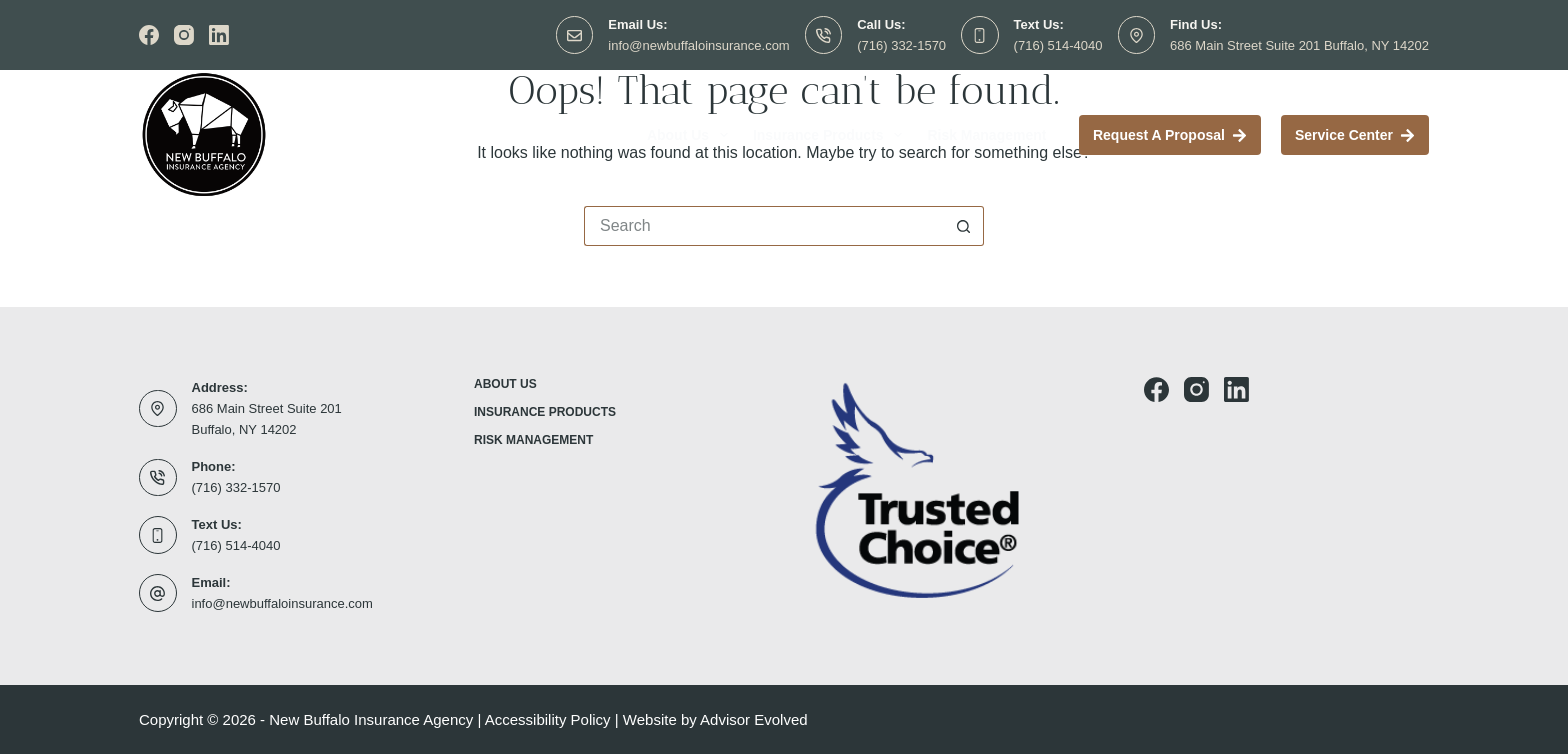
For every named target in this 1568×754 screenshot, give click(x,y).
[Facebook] (149, 35)
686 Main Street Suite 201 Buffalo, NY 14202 (1299, 45)
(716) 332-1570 (901, 45)
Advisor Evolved (754, 719)
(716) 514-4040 (1058, 45)
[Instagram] (184, 35)
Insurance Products (832, 135)
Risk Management (986, 135)
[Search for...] (764, 226)
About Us (691, 135)
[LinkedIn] (219, 35)
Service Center (1355, 135)
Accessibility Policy (548, 719)
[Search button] (964, 226)
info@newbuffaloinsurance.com (698, 45)
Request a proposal (1170, 135)
